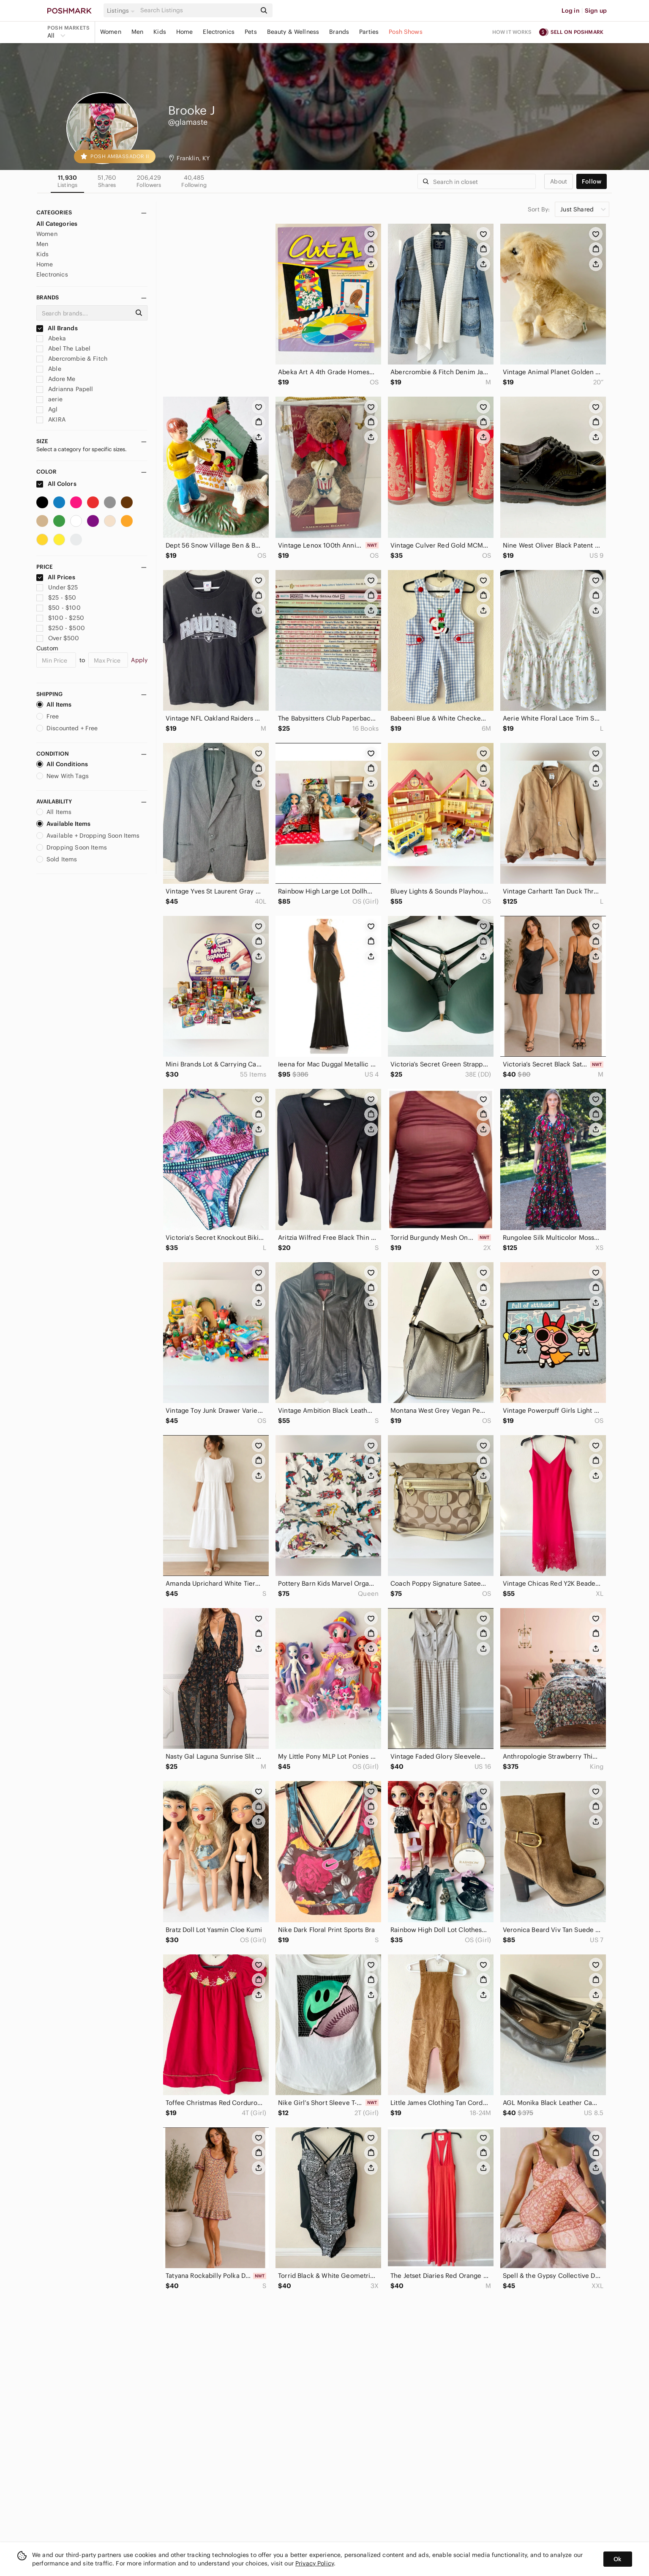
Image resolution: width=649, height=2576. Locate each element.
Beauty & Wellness (293, 32)
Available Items (63, 824)
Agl (47, 409)
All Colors (56, 484)
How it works (512, 32)
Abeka (51, 338)
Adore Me (55, 379)
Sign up (596, 10)
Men (137, 32)
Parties (369, 32)
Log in (571, 10)
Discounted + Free (67, 728)
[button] (122, 10)
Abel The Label (63, 348)
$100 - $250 (60, 618)
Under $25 (57, 587)
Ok (618, 2559)
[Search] (197, 10)
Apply (139, 660)
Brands (339, 32)
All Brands (57, 328)
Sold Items (56, 859)
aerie (49, 399)
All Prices (55, 577)
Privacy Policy (314, 2563)
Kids (159, 32)
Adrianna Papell (64, 389)
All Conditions (62, 764)
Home (184, 32)
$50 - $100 (58, 607)
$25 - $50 (56, 597)
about (558, 181)
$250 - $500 (60, 628)
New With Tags (62, 776)
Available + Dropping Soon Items (88, 835)
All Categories (56, 223)
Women (110, 32)
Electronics (219, 32)
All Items (53, 704)
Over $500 (57, 638)
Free (47, 716)
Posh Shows (406, 32)
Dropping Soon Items (71, 847)
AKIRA (50, 419)
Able (48, 369)
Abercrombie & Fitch (71, 358)
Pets (251, 32)
